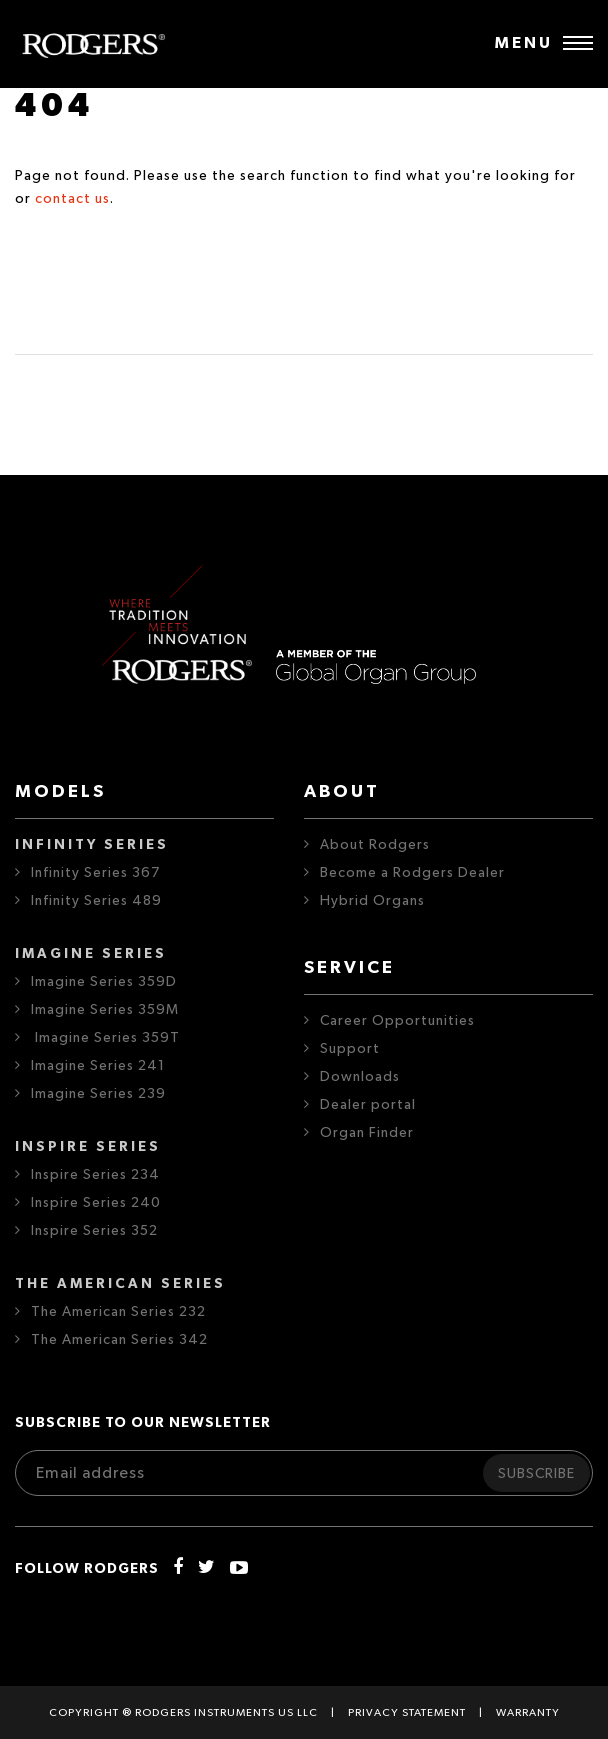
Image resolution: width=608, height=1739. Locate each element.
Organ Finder (367, 1133)
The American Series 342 (119, 1340)
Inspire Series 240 (96, 1203)
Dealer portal (368, 1105)
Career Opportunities (397, 1021)
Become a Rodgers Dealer (412, 873)
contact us (72, 199)
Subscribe (536, 1474)
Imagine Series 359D (104, 982)
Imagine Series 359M (105, 1010)
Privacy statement (407, 1712)
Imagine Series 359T (105, 1038)
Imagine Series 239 (98, 1094)
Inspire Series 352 (94, 1231)
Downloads (360, 1077)
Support (350, 1049)
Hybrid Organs (372, 901)
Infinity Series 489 (96, 901)
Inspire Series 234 (95, 1175)
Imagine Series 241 (98, 1066)
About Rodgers (375, 845)
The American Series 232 (118, 1312)
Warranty (528, 1712)
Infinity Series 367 (95, 873)
